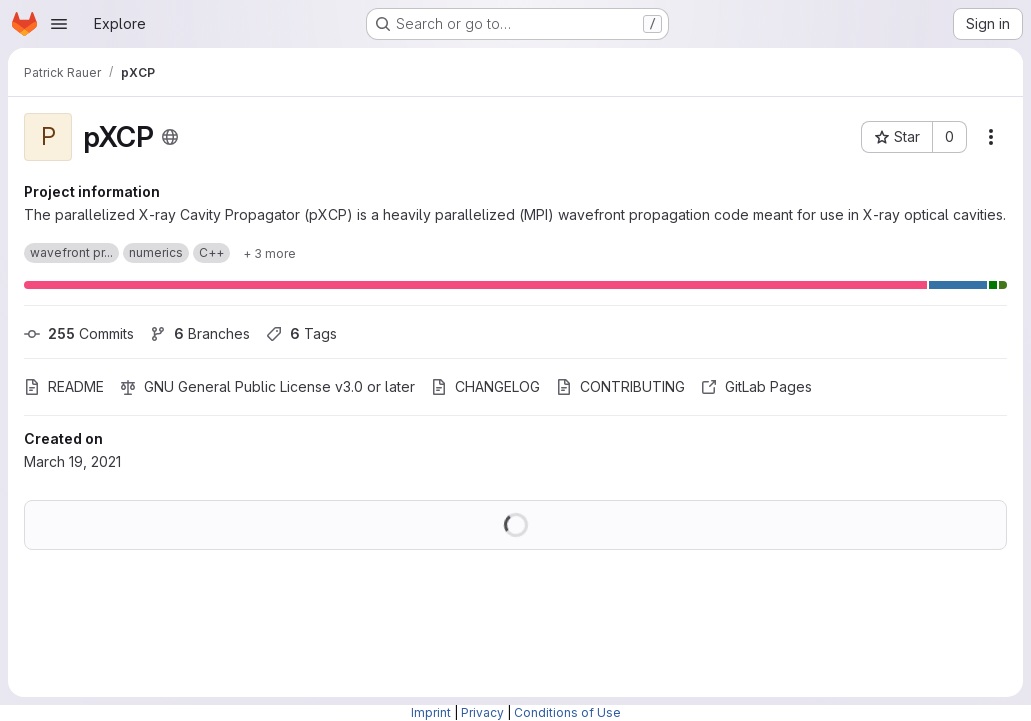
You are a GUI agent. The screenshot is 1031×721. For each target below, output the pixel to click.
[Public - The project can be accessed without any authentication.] (170, 137)
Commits (79, 333)
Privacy (482, 712)
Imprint (431, 712)
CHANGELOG (485, 386)
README (64, 386)
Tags (301, 333)
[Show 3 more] (269, 253)
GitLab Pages (756, 386)
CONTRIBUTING (620, 386)
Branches (200, 333)
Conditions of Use (567, 712)
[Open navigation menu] (59, 24)
